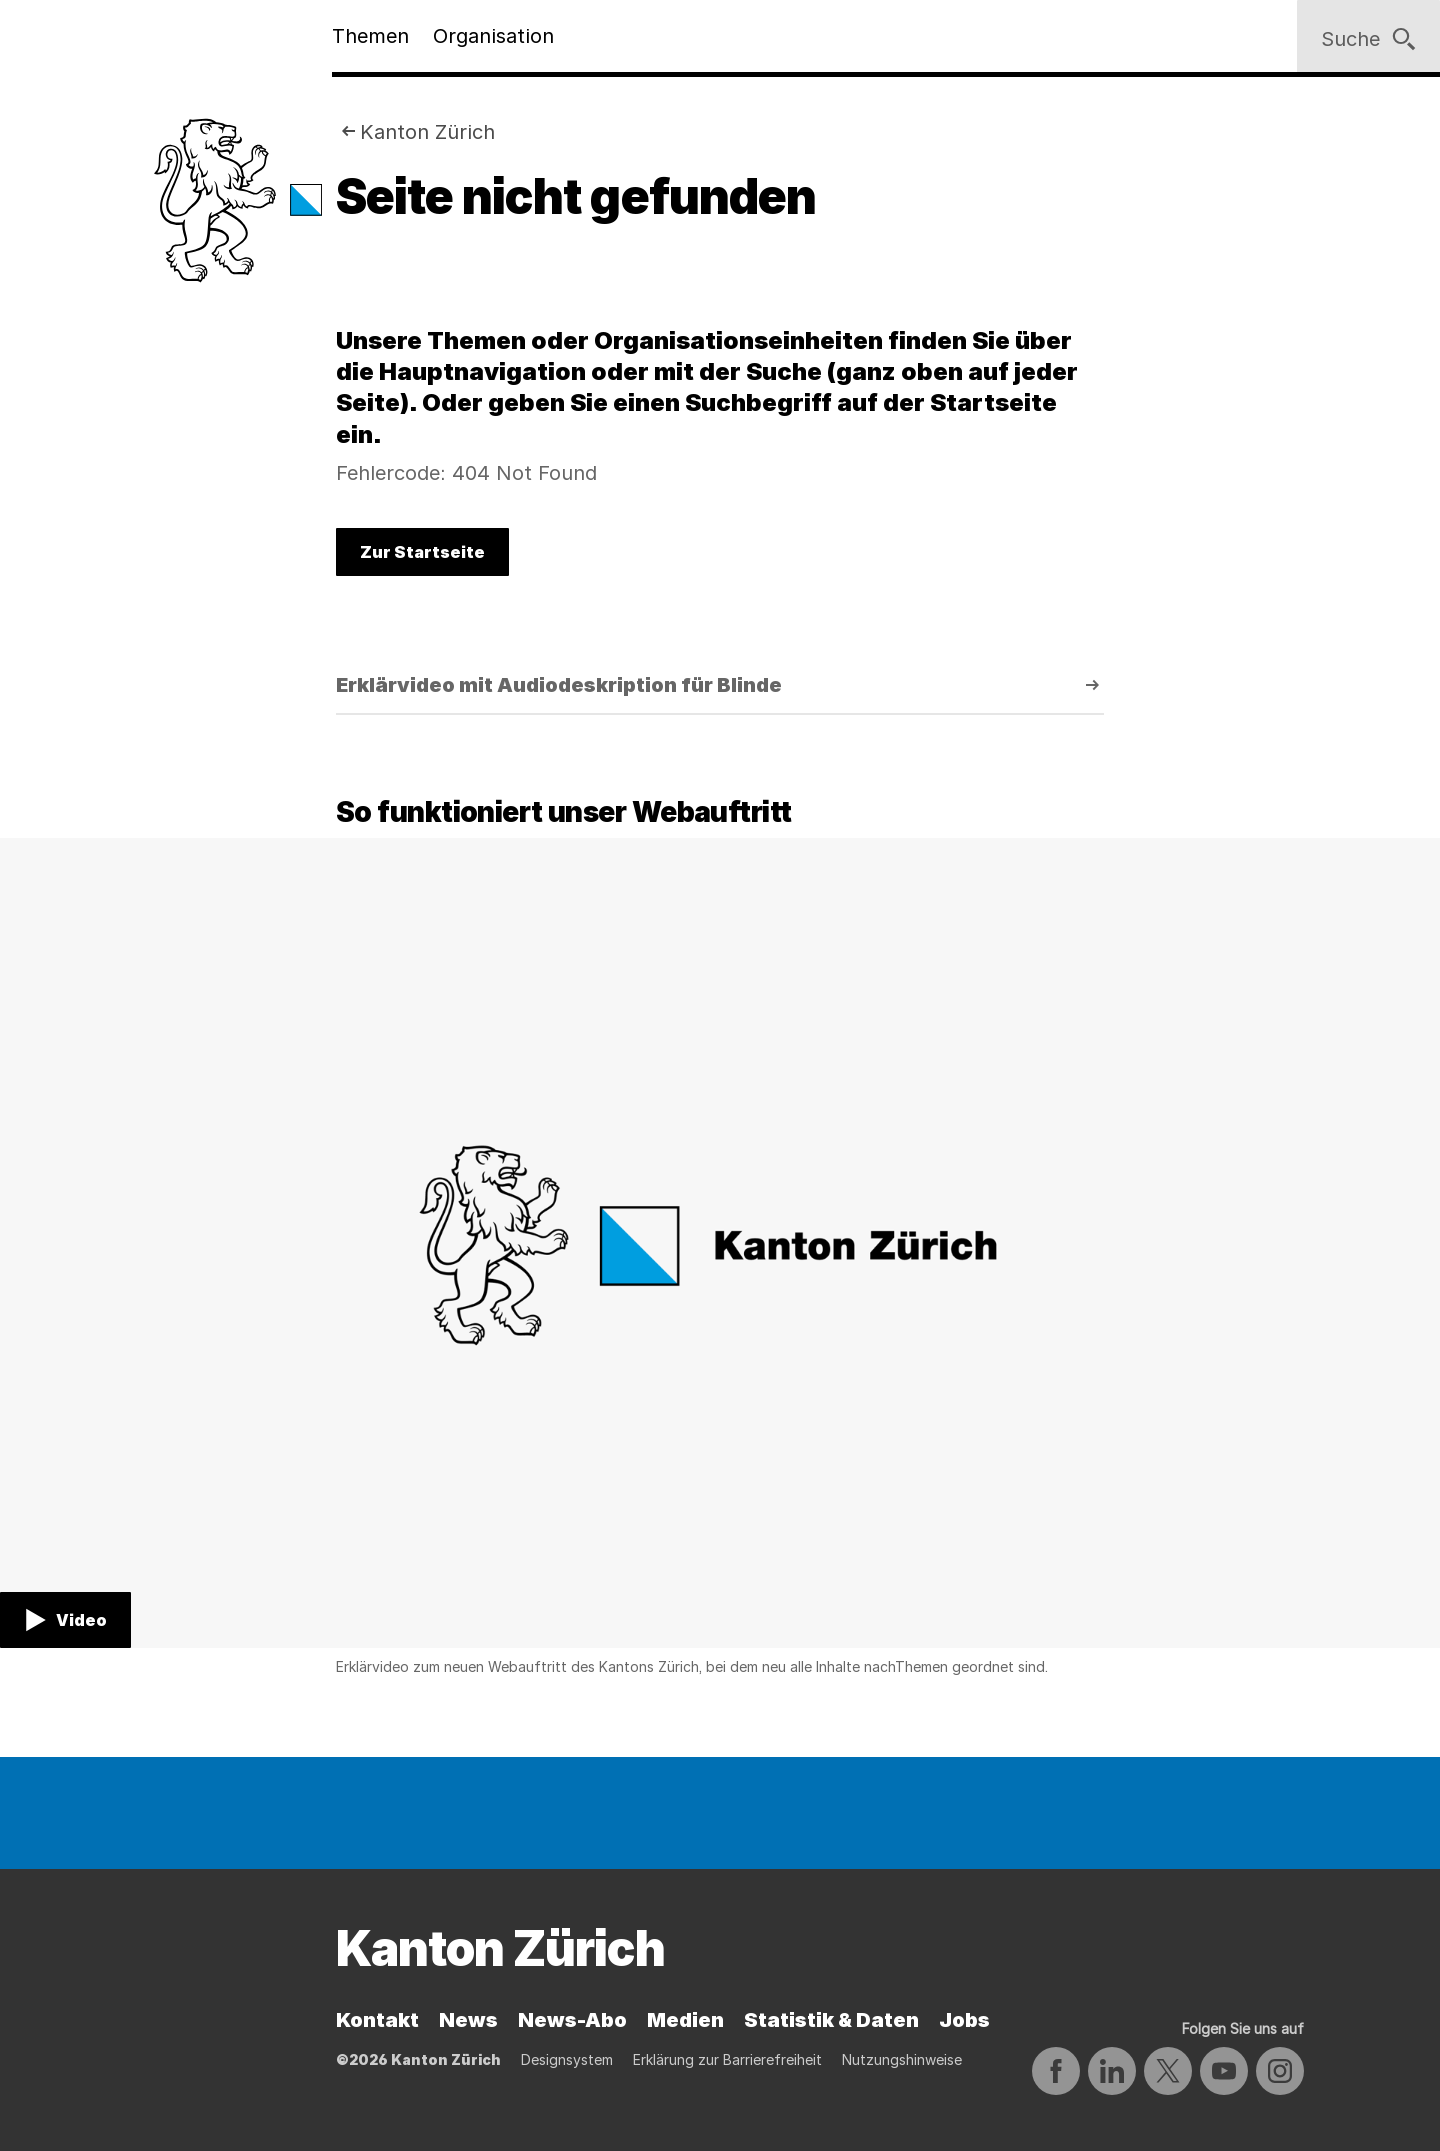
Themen (370, 36)
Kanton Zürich (427, 132)
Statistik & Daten (831, 2020)
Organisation (493, 36)
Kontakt (377, 2020)
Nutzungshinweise (902, 2059)
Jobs (964, 2020)
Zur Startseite (422, 552)
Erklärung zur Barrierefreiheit (727, 2059)
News (468, 2020)
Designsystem (567, 2059)
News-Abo (572, 2020)
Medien (685, 2020)
